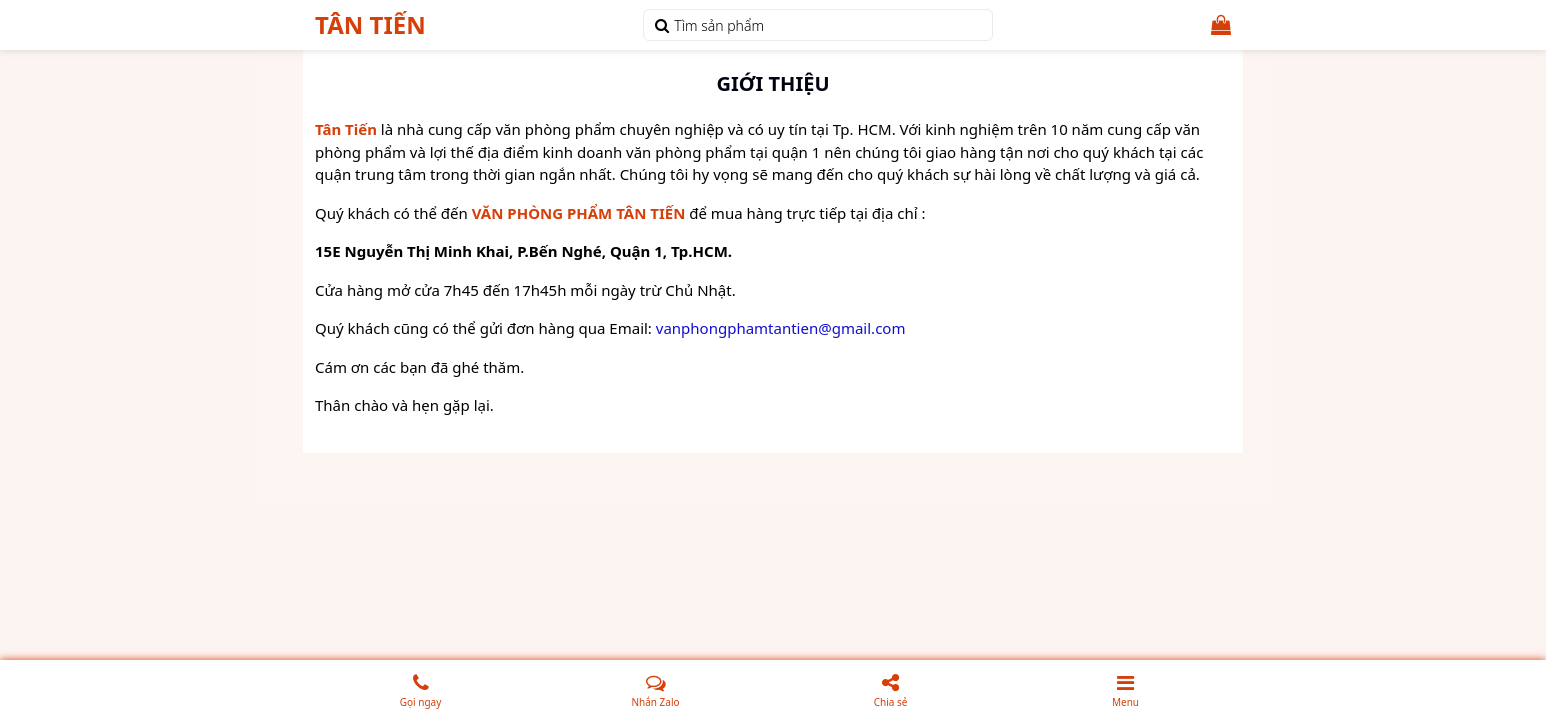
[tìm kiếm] (662, 25)
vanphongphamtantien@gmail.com (781, 328)
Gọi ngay (429, 688)
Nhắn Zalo (658, 689)
